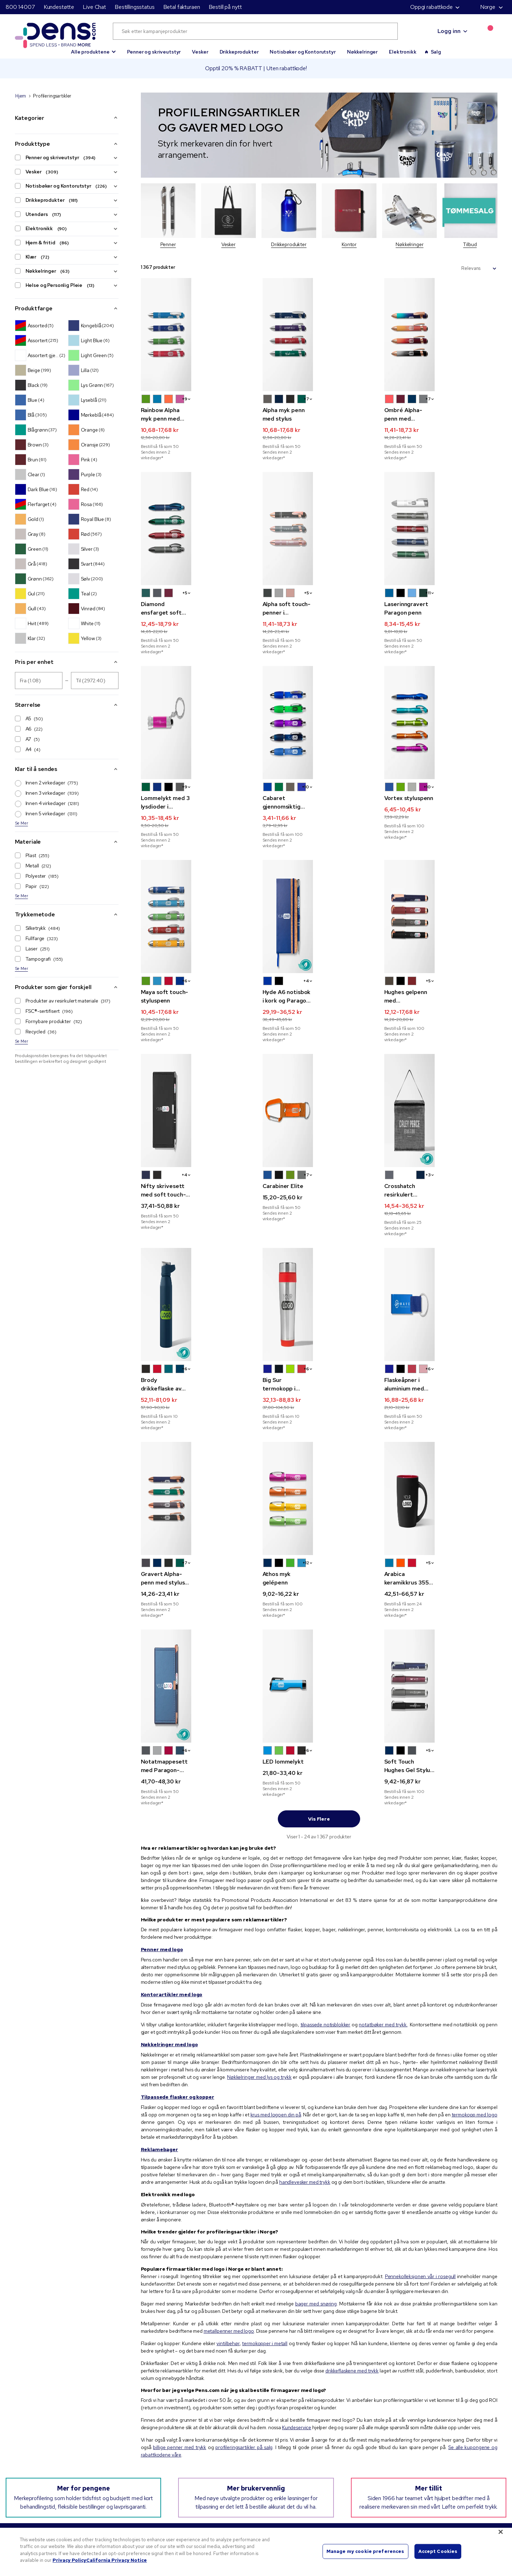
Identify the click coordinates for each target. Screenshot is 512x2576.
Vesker (200, 52)
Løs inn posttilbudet (413, 2473)
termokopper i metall (264, 2242)
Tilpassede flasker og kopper (177, 1996)
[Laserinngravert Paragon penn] (440, 508)
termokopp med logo (474, 2014)
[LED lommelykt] (319, 1591)
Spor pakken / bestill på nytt (422, 2456)
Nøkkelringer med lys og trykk (259, 1976)
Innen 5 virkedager (46, 813)
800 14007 (20, 7)
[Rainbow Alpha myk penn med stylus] (197, 334)
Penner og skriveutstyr (154, 52)
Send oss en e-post (35, 2491)
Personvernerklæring (188, 2465)
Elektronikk (402, 52)
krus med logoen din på (276, 2014)
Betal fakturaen (181, 7)
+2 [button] (369, 1473)
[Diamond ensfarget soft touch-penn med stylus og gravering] (197, 508)
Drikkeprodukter (239, 52)
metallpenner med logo (229, 2230)
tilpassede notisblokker (326, 1924)
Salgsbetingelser (183, 2482)
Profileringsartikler (299, 2448)
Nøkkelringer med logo (169, 1944)
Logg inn (449, 31)
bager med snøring (316, 2203)
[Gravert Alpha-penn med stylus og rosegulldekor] (197, 1409)
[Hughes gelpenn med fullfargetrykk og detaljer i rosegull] (440, 863)
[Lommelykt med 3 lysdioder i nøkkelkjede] (197, 689)
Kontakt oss (405, 2490)
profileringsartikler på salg (243, 2346)
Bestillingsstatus (135, 7)
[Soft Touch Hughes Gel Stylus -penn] (440, 1591)
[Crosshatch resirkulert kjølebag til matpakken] (440, 1045)
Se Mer (21, 823)
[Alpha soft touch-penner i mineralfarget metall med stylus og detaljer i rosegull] (319, 508)
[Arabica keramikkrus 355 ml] (440, 1409)
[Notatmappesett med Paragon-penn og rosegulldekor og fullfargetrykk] (197, 1591)
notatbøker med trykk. (383, 1924)
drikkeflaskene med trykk (352, 2270)
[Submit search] (383, 31)
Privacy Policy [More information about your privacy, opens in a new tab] (69, 2560)
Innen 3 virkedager (47, 793)
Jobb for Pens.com (186, 2490)
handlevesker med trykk (304, 2081)
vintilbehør (227, 2242)
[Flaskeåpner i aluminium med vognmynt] (440, 1227)
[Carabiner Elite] (319, 1045)
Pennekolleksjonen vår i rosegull (420, 2175)
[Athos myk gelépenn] (319, 1409)
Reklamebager (159, 2048)
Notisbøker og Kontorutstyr (302, 52)
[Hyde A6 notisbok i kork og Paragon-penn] (319, 863)
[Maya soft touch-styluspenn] (197, 863)
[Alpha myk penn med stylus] (319, 334)
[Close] (500, 2531)
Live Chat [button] (94, 7)
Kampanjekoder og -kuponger (311, 2456)
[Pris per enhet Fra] (38, 680)
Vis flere (319, 1718)
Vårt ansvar (177, 2456)
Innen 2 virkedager (46, 783)
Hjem (20, 96)
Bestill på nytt (225, 7)
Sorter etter (443, 268)
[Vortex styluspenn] (440, 689)
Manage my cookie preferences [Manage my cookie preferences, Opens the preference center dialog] (365, 2551)
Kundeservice (296, 2327)
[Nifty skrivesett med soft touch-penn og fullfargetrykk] (197, 1045)
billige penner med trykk (179, 2346)
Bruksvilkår (177, 2473)
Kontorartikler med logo (172, 1894)
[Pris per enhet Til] (95, 680)
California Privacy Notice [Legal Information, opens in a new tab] (116, 2560)
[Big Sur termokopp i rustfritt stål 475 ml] (319, 1227)
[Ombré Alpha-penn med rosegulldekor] (440, 334)
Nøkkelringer (362, 52)
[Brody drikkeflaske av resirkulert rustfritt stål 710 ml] (197, 1227)
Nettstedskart (407, 2482)
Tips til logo (291, 2465)
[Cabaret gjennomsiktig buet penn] (319, 689)
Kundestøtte (59, 7)
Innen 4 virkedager (47, 803)
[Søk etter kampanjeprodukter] (255, 31)
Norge (483, 7)
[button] (93, 48)
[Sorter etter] (478, 268)
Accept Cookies (438, 2551)
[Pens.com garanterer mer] (48, 2446)
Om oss (173, 2448)
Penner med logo (162, 1848)
